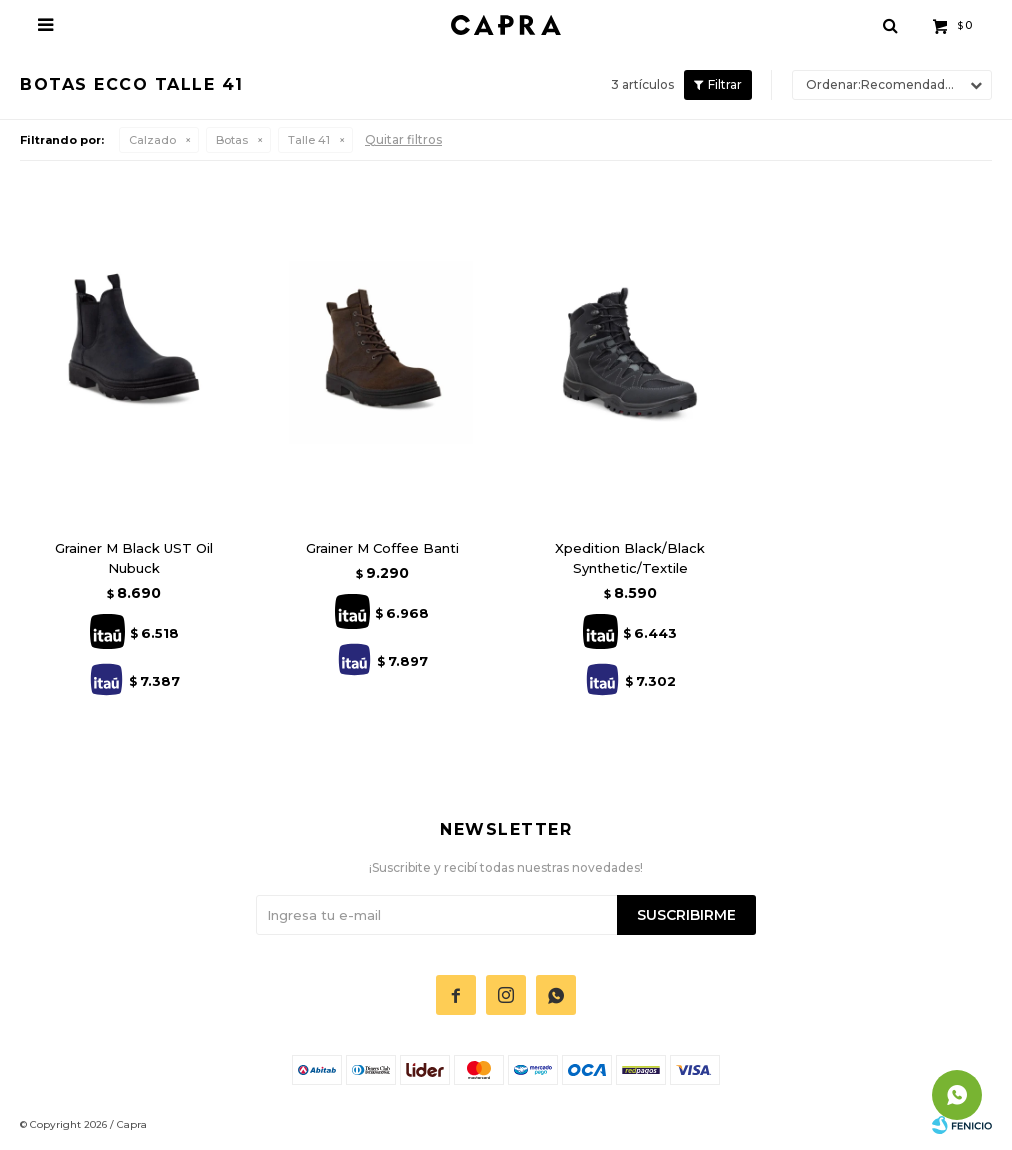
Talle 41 (309, 140)
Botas (232, 140)
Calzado (152, 140)
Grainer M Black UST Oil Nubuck (134, 558)
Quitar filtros (403, 139)
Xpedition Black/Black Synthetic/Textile (630, 558)
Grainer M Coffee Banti (382, 548)
